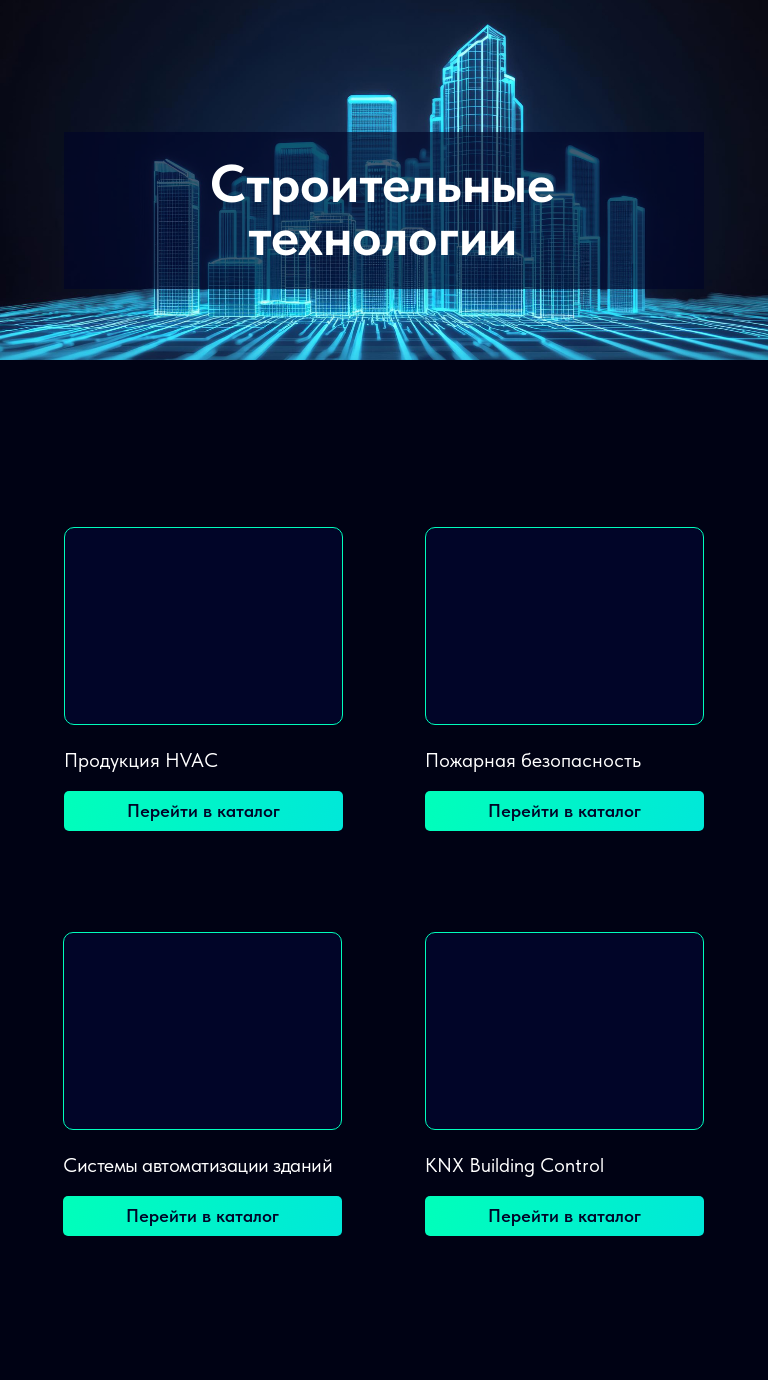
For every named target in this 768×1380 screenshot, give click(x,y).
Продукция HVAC (141, 760)
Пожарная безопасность (533, 760)
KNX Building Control (514, 1165)
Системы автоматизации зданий (197, 1165)
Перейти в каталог (203, 810)
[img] (203, 626)
